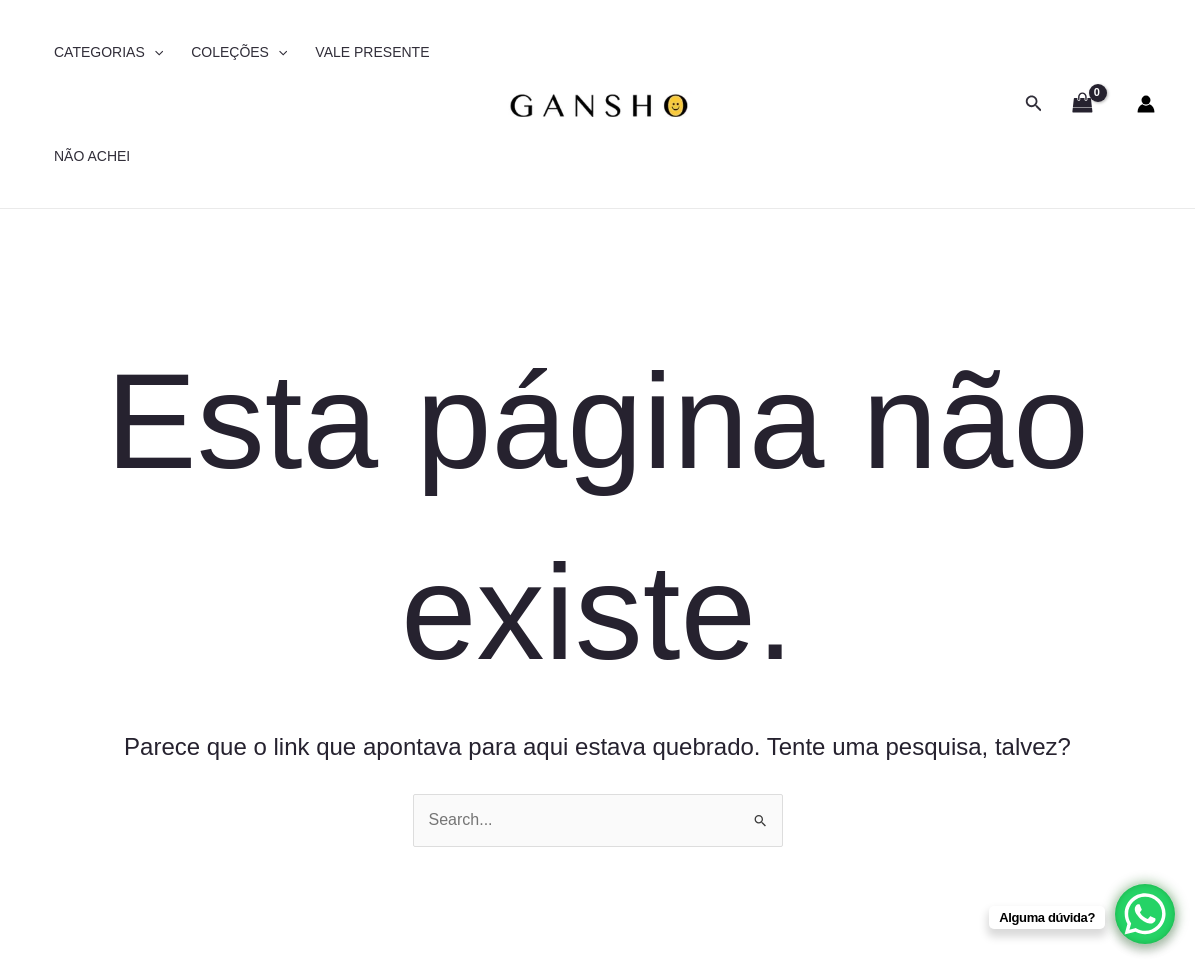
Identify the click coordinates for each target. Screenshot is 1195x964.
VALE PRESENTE (372, 52)
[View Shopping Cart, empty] (1082, 103)
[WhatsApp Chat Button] (1145, 914)
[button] (1034, 104)
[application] (154, 52)
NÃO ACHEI (92, 156)
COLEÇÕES (239, 52)
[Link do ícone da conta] (1146, 104)
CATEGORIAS (108, 52)
